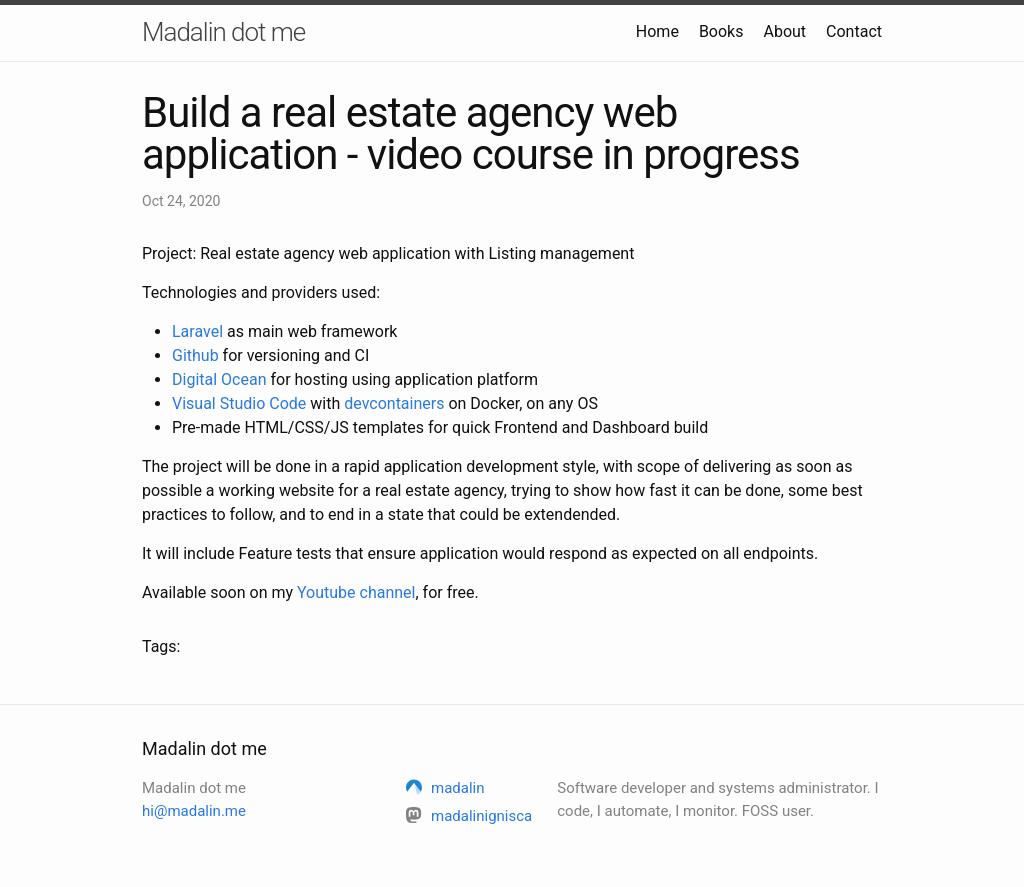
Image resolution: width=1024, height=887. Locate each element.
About (784, 31)
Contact (854, 31)
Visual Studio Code (239, 403)
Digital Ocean (219, 379)
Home (657, 31)
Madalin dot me (223, 32)
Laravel (197, 331)
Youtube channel (356, 592)
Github (195, 355)
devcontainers (394, 403)
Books (721, 31)
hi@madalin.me (194, 811)
